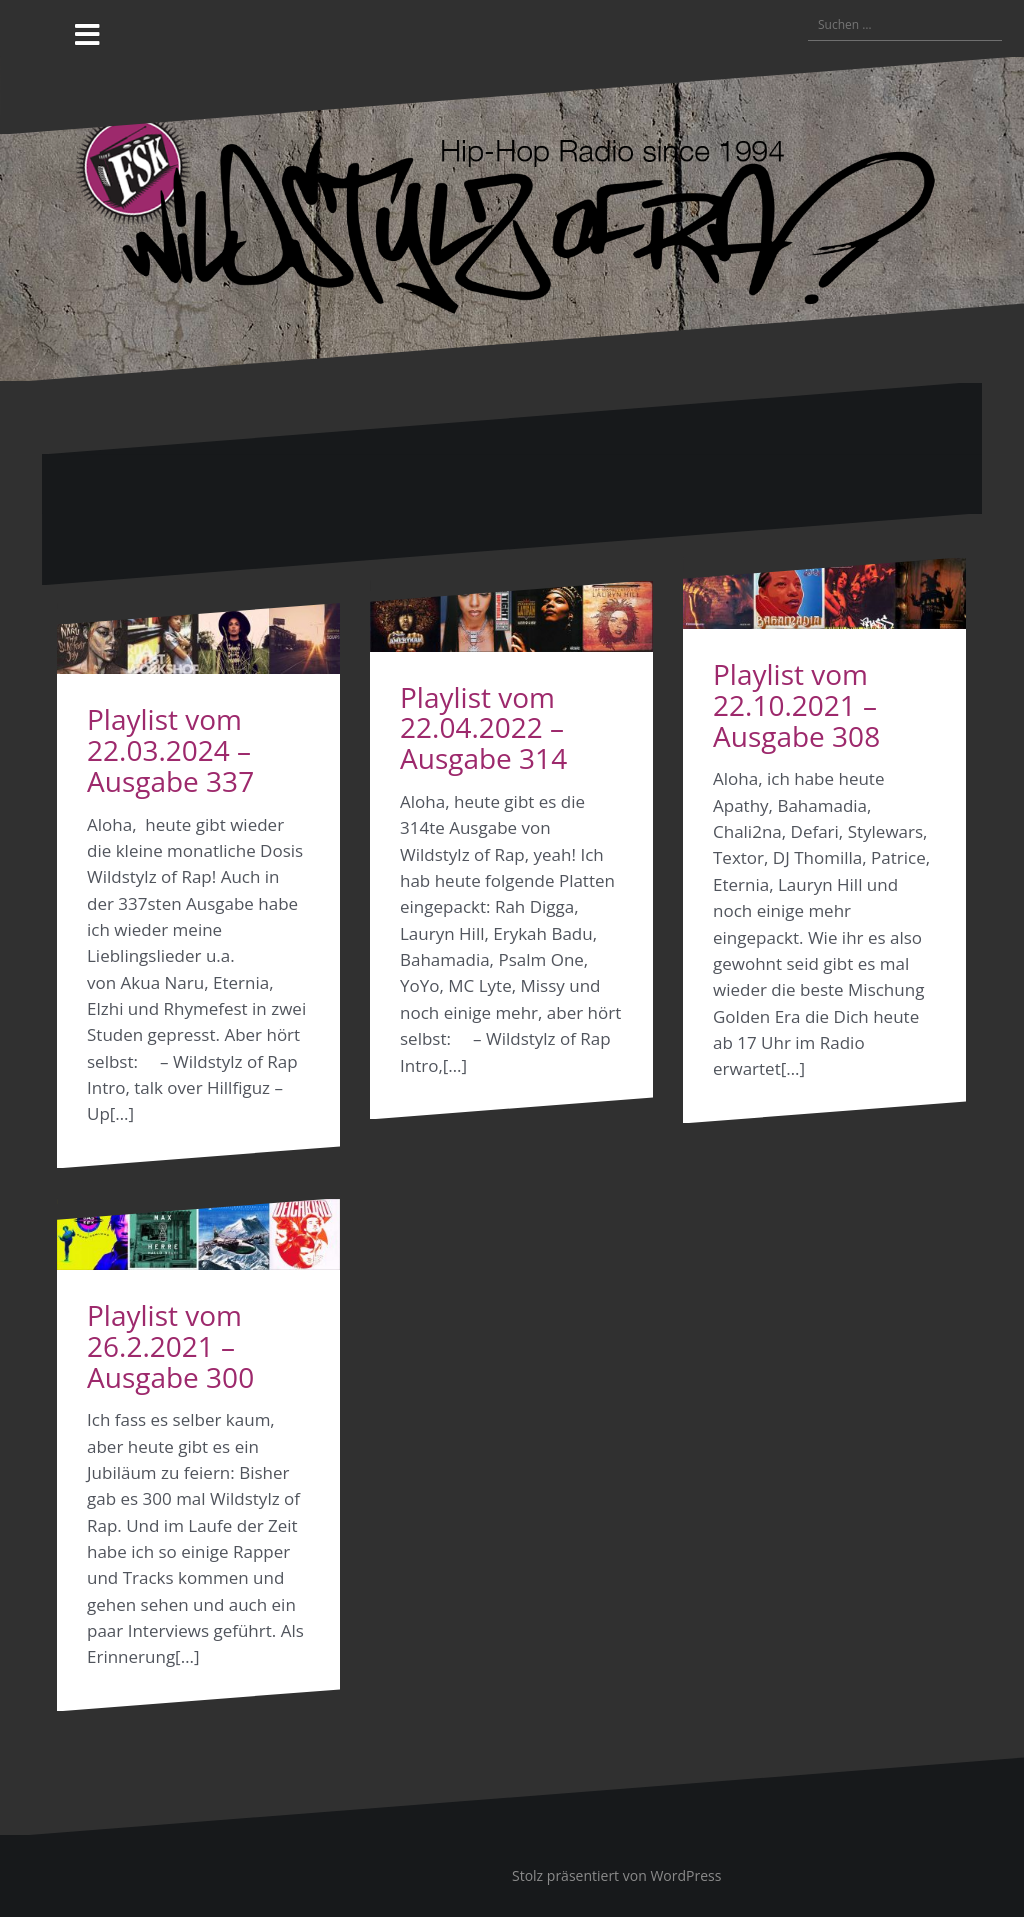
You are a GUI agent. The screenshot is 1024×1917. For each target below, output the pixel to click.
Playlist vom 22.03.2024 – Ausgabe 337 (170, 750)
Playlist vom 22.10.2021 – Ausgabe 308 (796, 705)
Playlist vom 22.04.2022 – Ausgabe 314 (483, 728)
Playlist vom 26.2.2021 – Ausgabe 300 (170, 1346)
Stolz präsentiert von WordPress (616, 1875)
